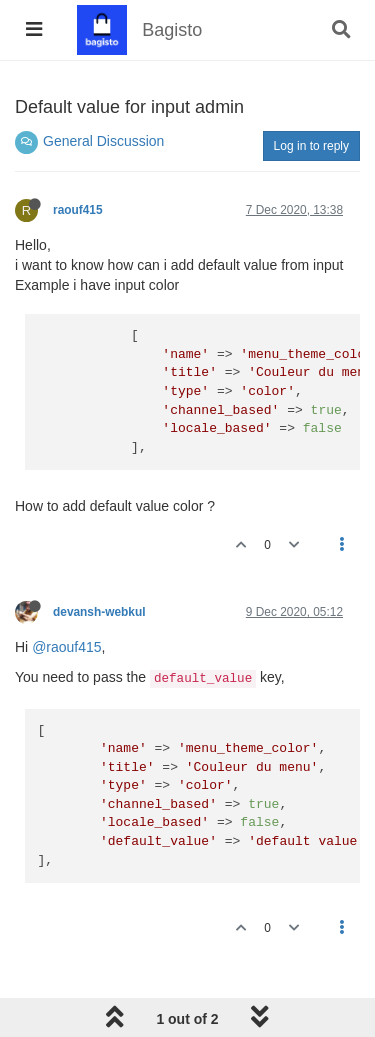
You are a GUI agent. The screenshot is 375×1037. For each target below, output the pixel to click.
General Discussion (103, 141)
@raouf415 (66, 647)
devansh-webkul (99, 612)
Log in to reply (311, 146)
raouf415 (78, 210)
